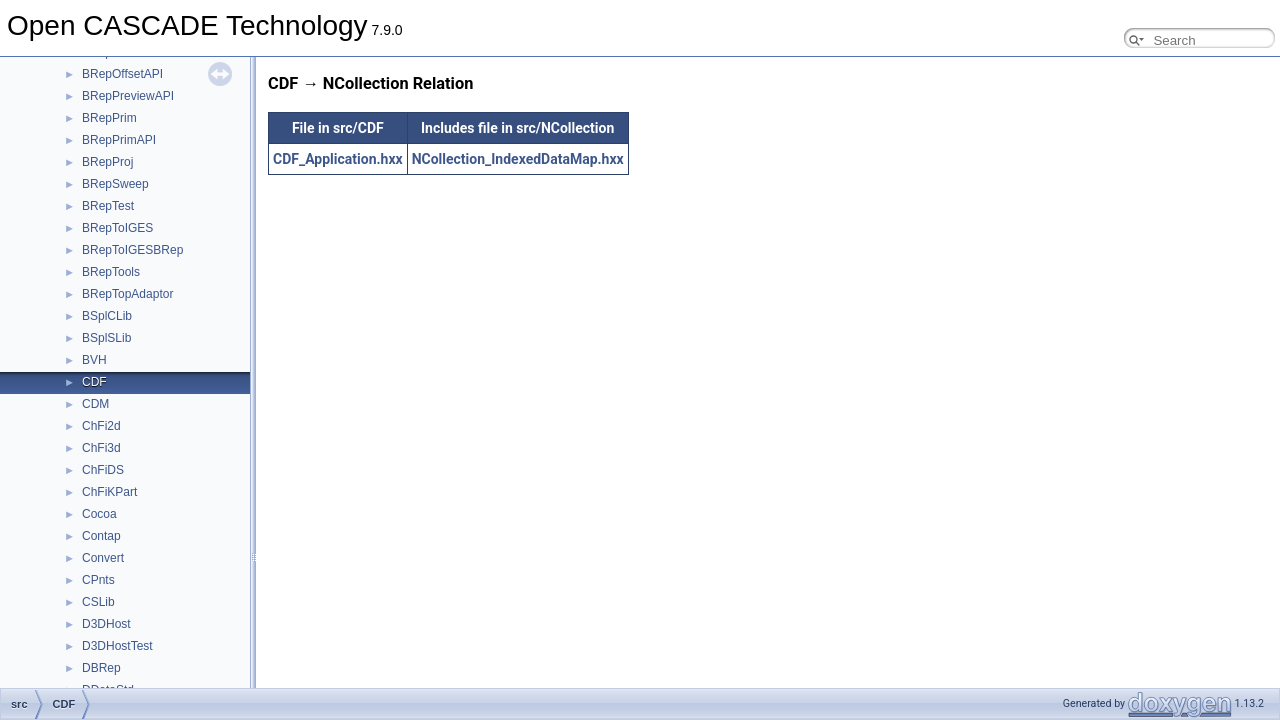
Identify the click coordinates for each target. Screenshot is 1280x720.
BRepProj (107, 162)
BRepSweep (115, 184)
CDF (94, 382)
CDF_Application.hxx (338, 159)
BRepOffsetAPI (122, 74)
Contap (101, 536)
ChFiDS (103, 470)
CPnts (98, 580)
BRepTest (108, 206)
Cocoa (99, 514)
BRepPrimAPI (119, 140)
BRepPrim (109, 118)
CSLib (98, 602)
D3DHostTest (117, 646)
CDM (95, 404)
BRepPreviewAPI (128, 96)
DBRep (101, 668)
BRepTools (111, 272)
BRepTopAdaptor (127, 294)
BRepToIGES (117, 228)
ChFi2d (101, 426)
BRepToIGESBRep (132, 250)
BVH (94, 360)
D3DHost (106, 624)
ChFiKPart (109, 492)
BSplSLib (106, 338)
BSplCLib (107, 316)
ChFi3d (101, 448)
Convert (103, 558)
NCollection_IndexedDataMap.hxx (518, 159)
